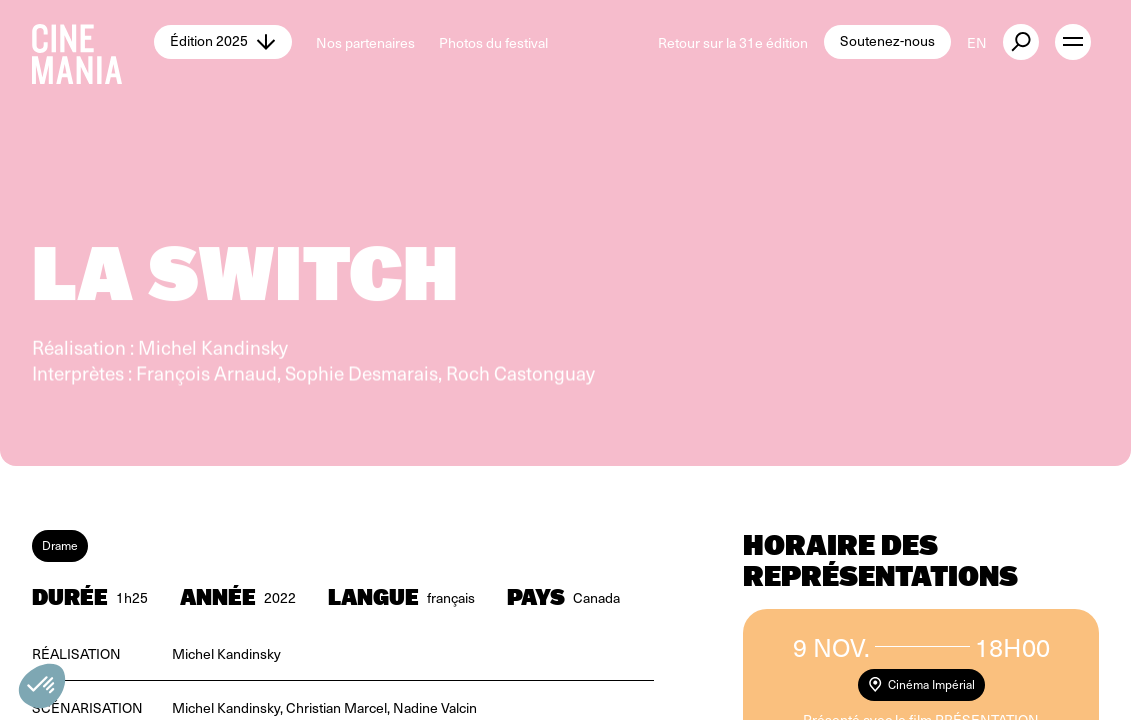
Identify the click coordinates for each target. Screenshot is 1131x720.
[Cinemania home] (93, 42)
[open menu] (1073, 42)
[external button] (1021, 42)
